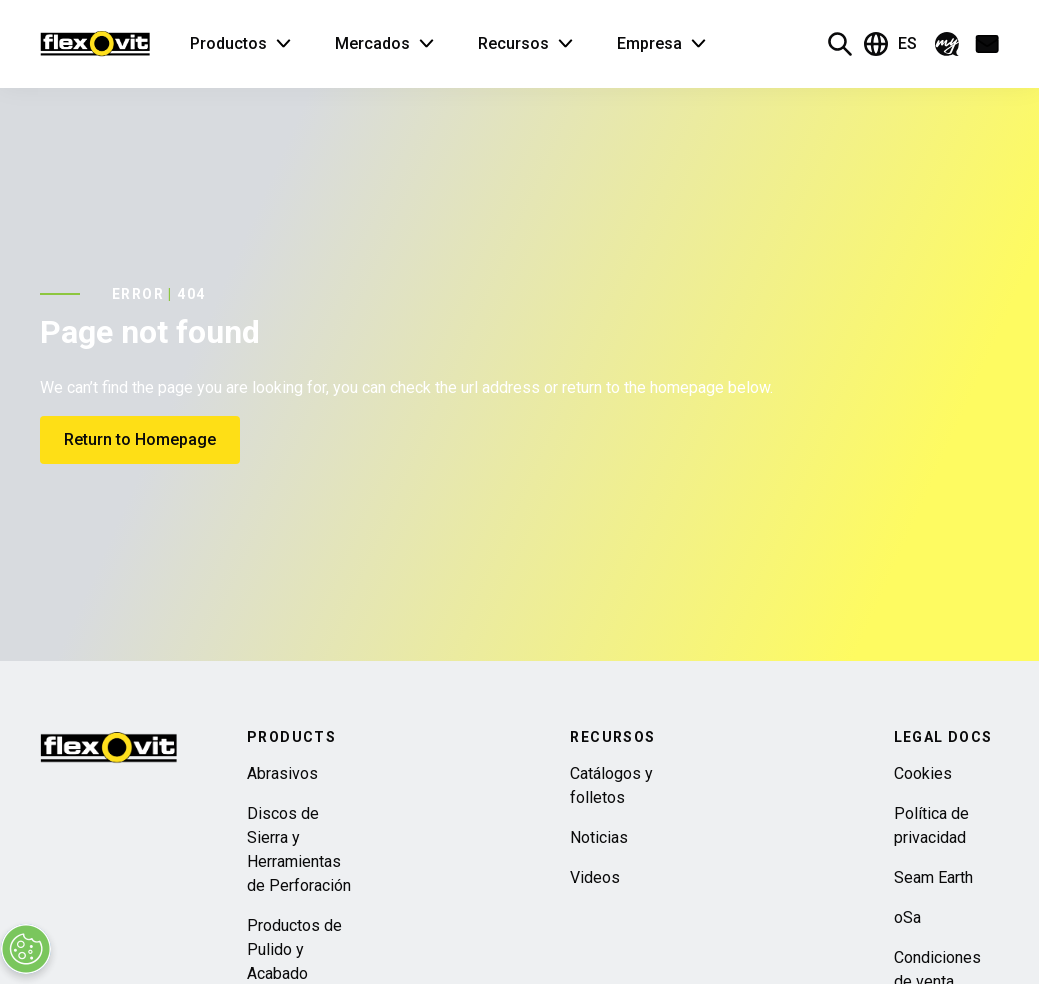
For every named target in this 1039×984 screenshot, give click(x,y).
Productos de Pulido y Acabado (294, 949)
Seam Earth (933, 877)
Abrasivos (282, 773)
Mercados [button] (372, 43)
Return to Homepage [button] (140, 439)
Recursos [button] (513, 43)
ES (890, 44)
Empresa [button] (649, 43)
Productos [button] (228, 43)
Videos (595, 877)
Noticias (599, 837)
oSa (907, 917)
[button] (947, 44)
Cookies (923, 773)
